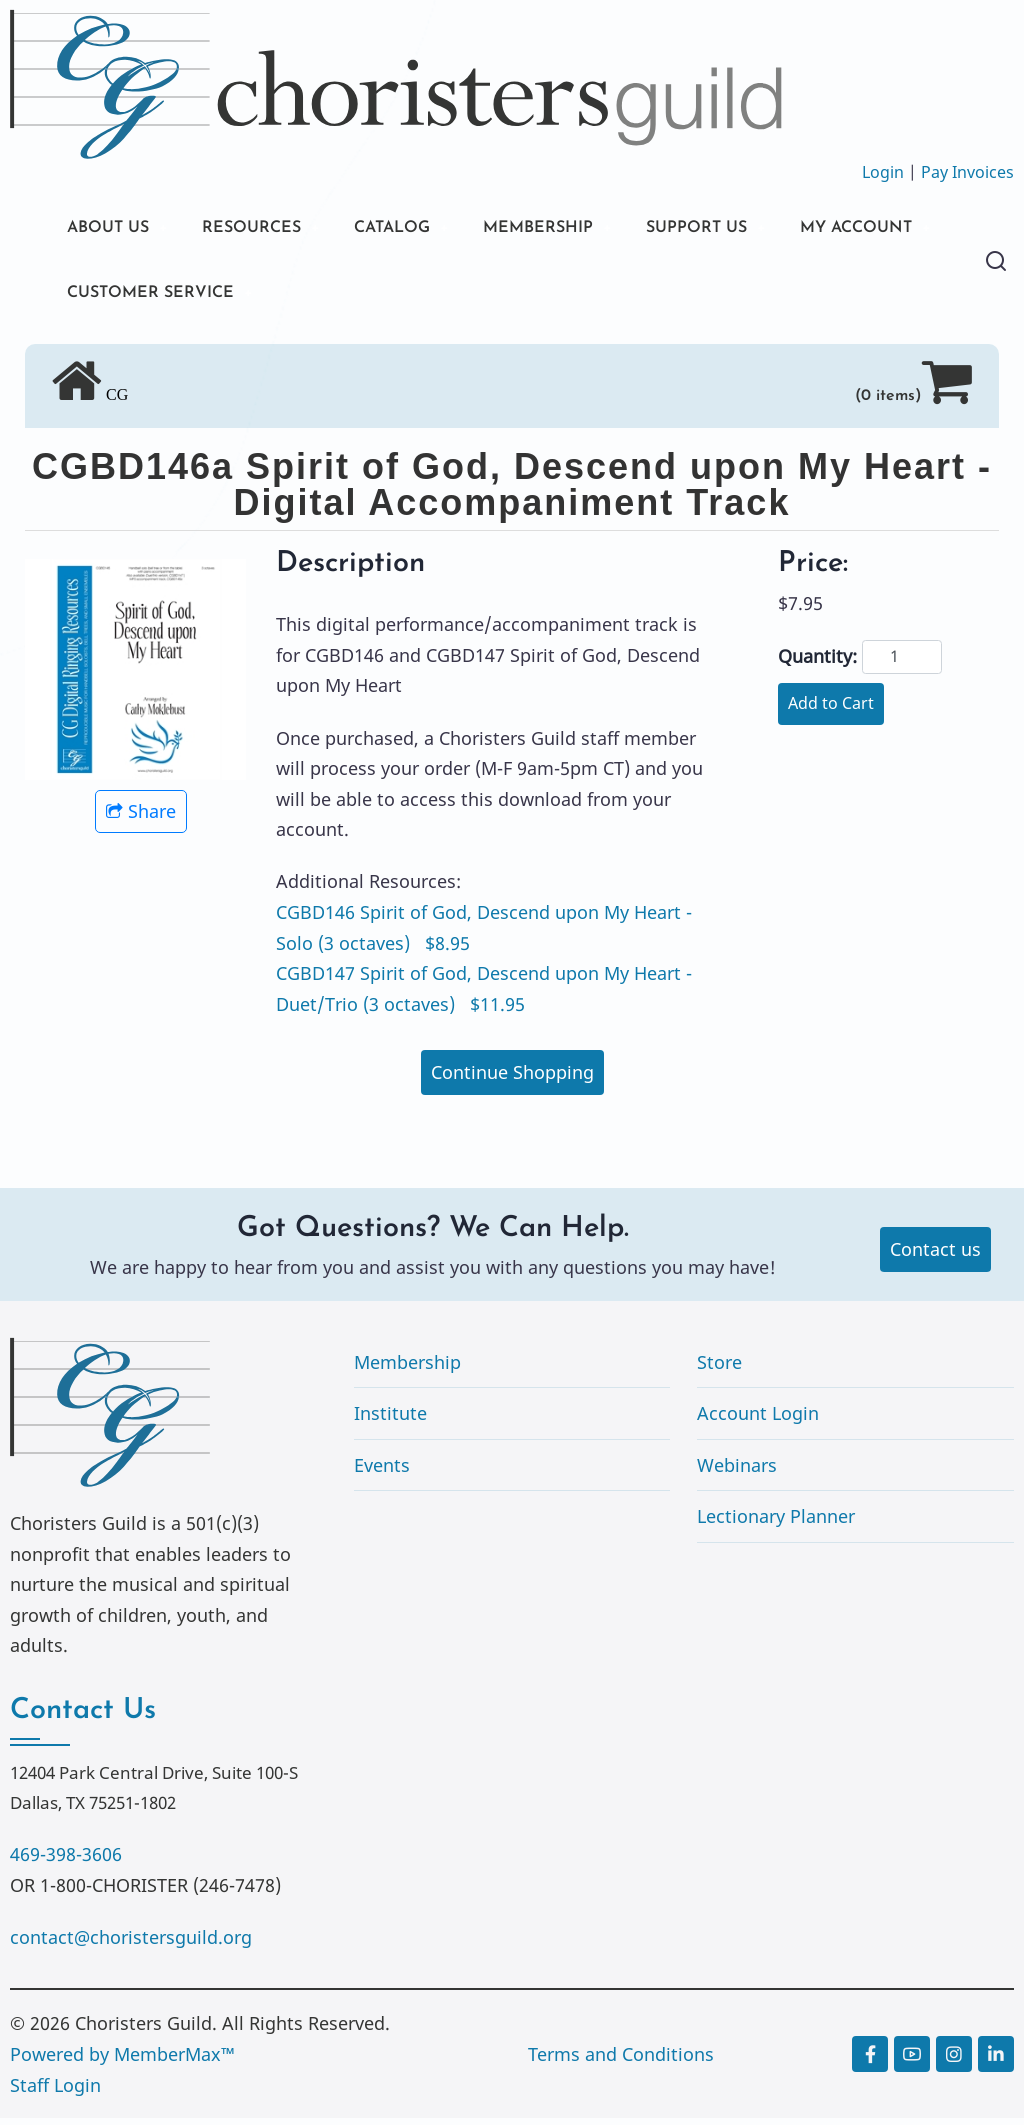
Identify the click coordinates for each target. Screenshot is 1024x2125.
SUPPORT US (750, 229)
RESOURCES (267, 229)
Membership (407, 1368)
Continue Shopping (512, 1079)
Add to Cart (831, 710)
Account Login (758, 1420)
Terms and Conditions (621, 2061)
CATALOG (420, 229)
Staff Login (55, 2091)
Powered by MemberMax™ (122, 2061)
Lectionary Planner (776, 1523)
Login (883, 172)
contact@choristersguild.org (131, 1944)
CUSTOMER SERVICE (341, 297)
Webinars (737, 1472)
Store (719, 1368)
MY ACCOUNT (131, 297)
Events (382, 1472)
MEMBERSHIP (579, 229)
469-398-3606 (66, 1861)
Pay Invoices (967, 172)
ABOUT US (113, 229)
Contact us (935, 1256)
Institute (390, 1420)
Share (141, 818)
